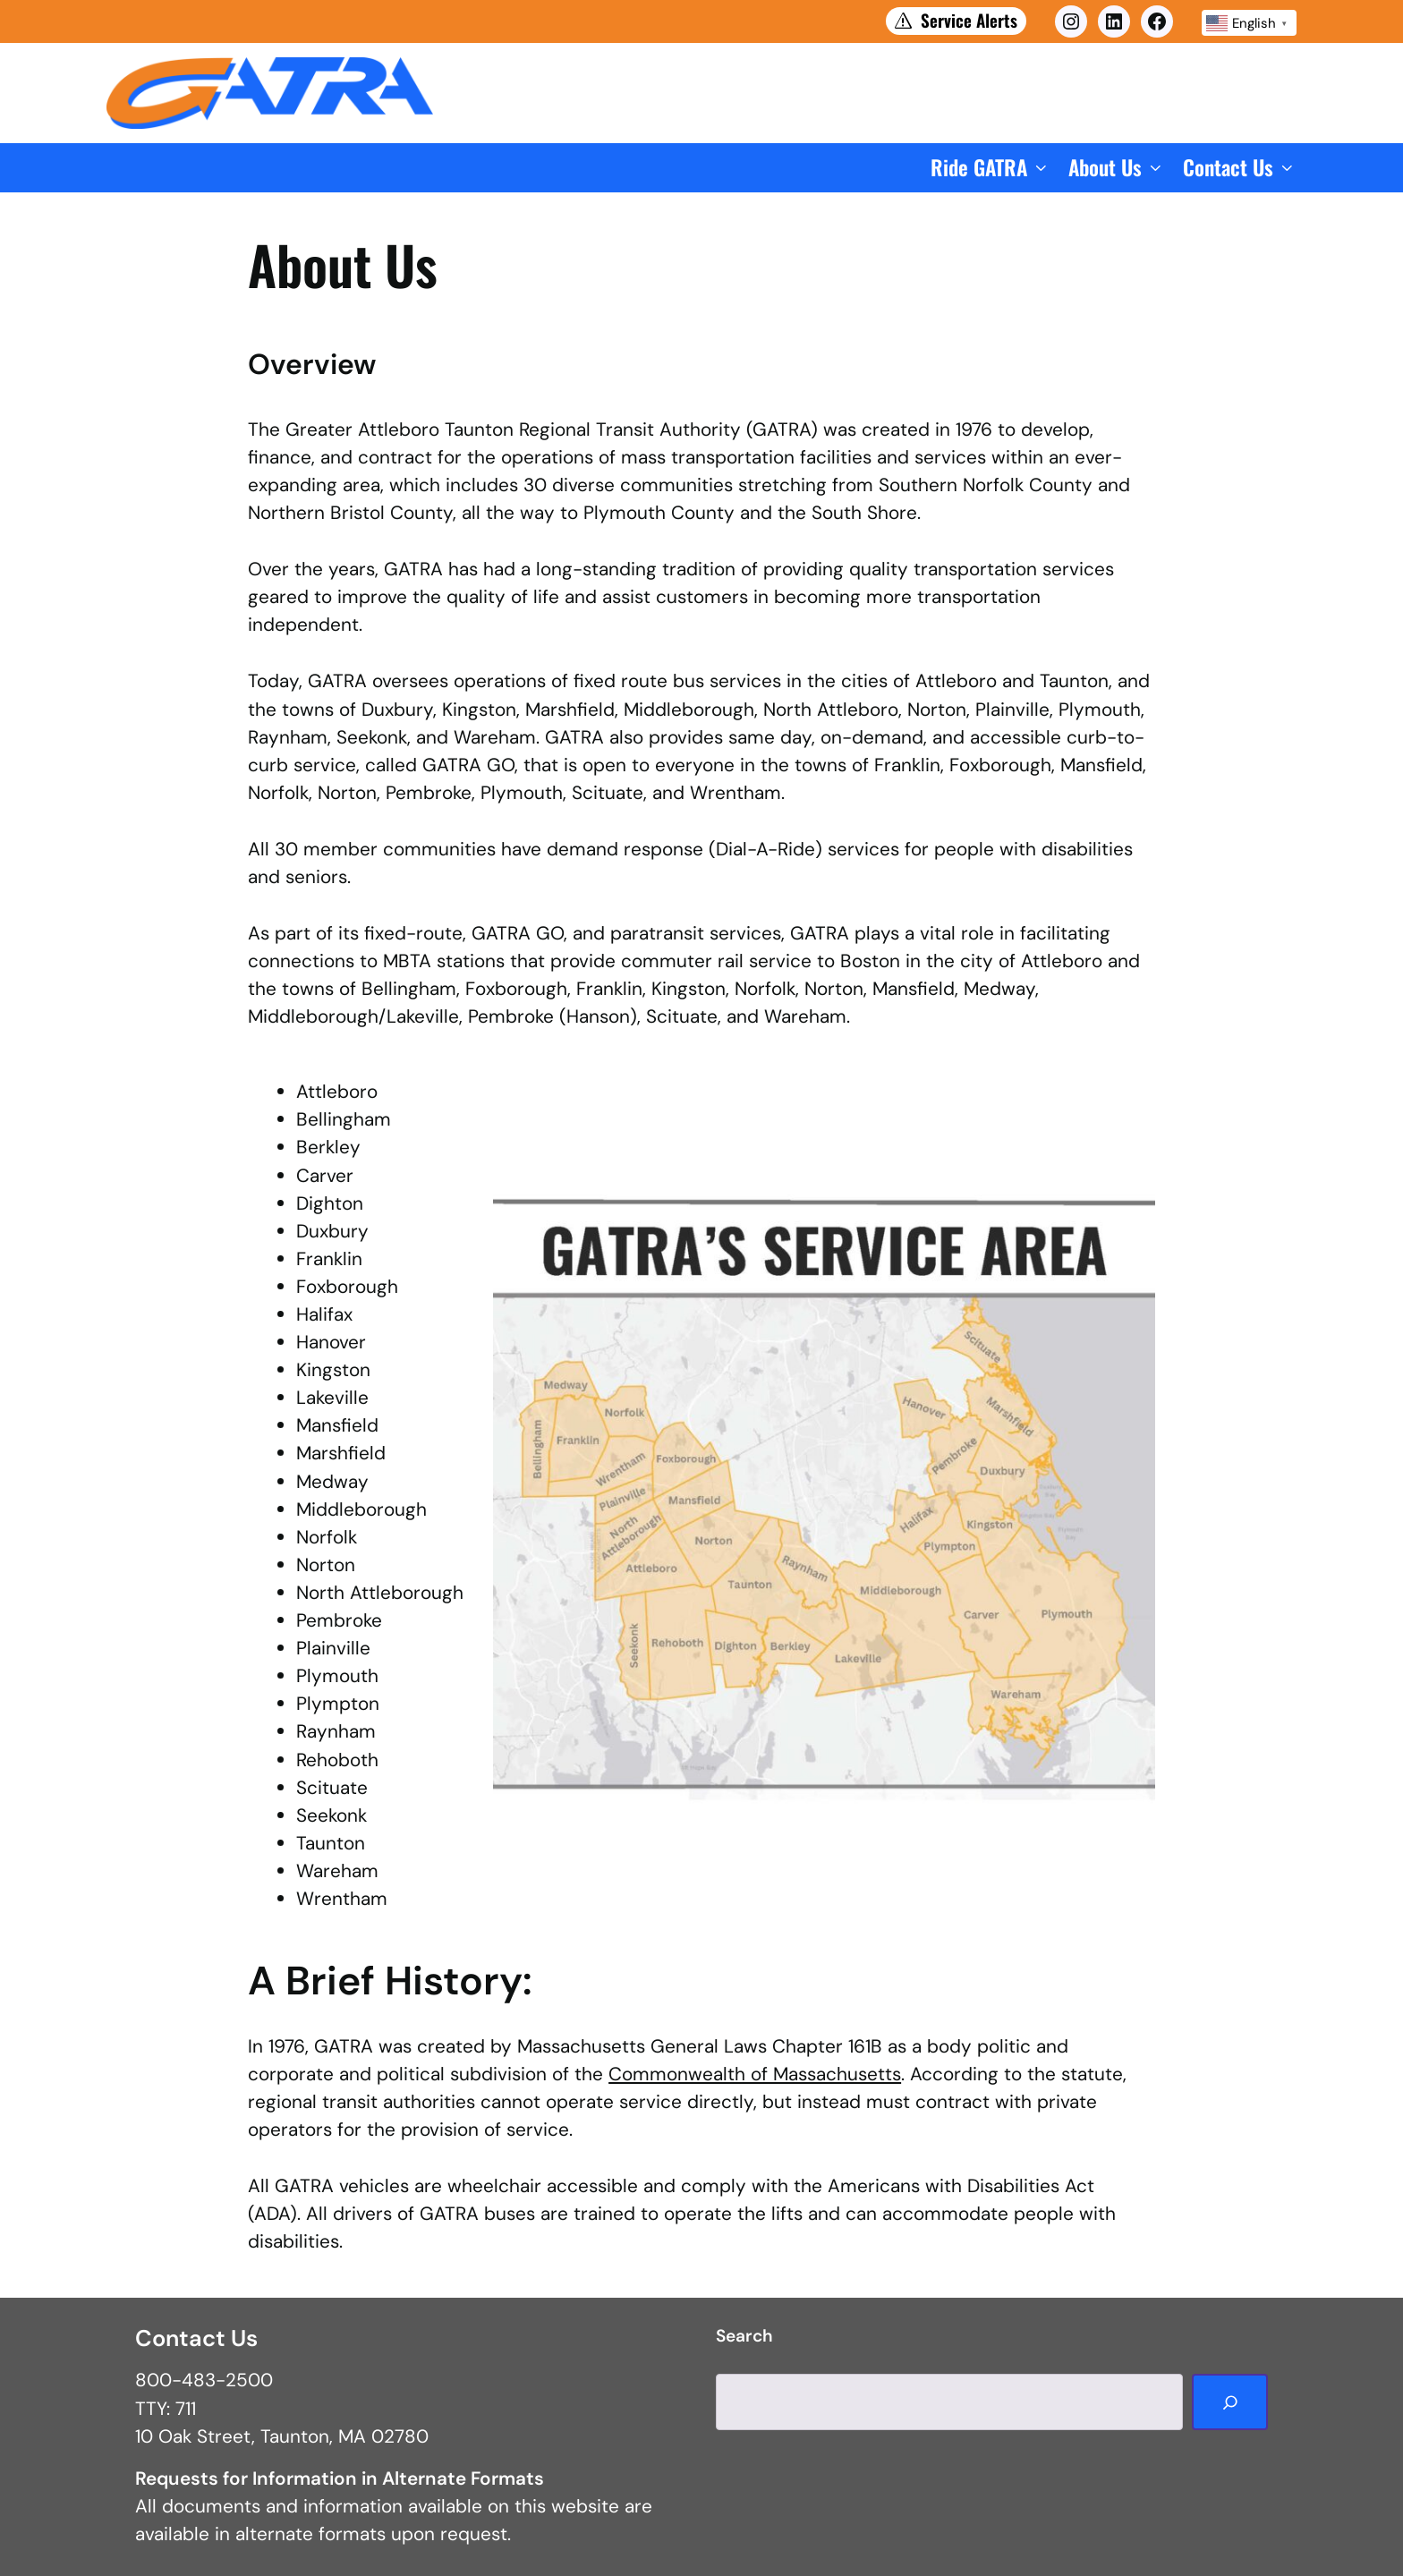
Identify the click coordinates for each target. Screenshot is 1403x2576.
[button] (990, 167)
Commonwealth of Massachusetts (754, 2074)
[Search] (1230, 2402)
